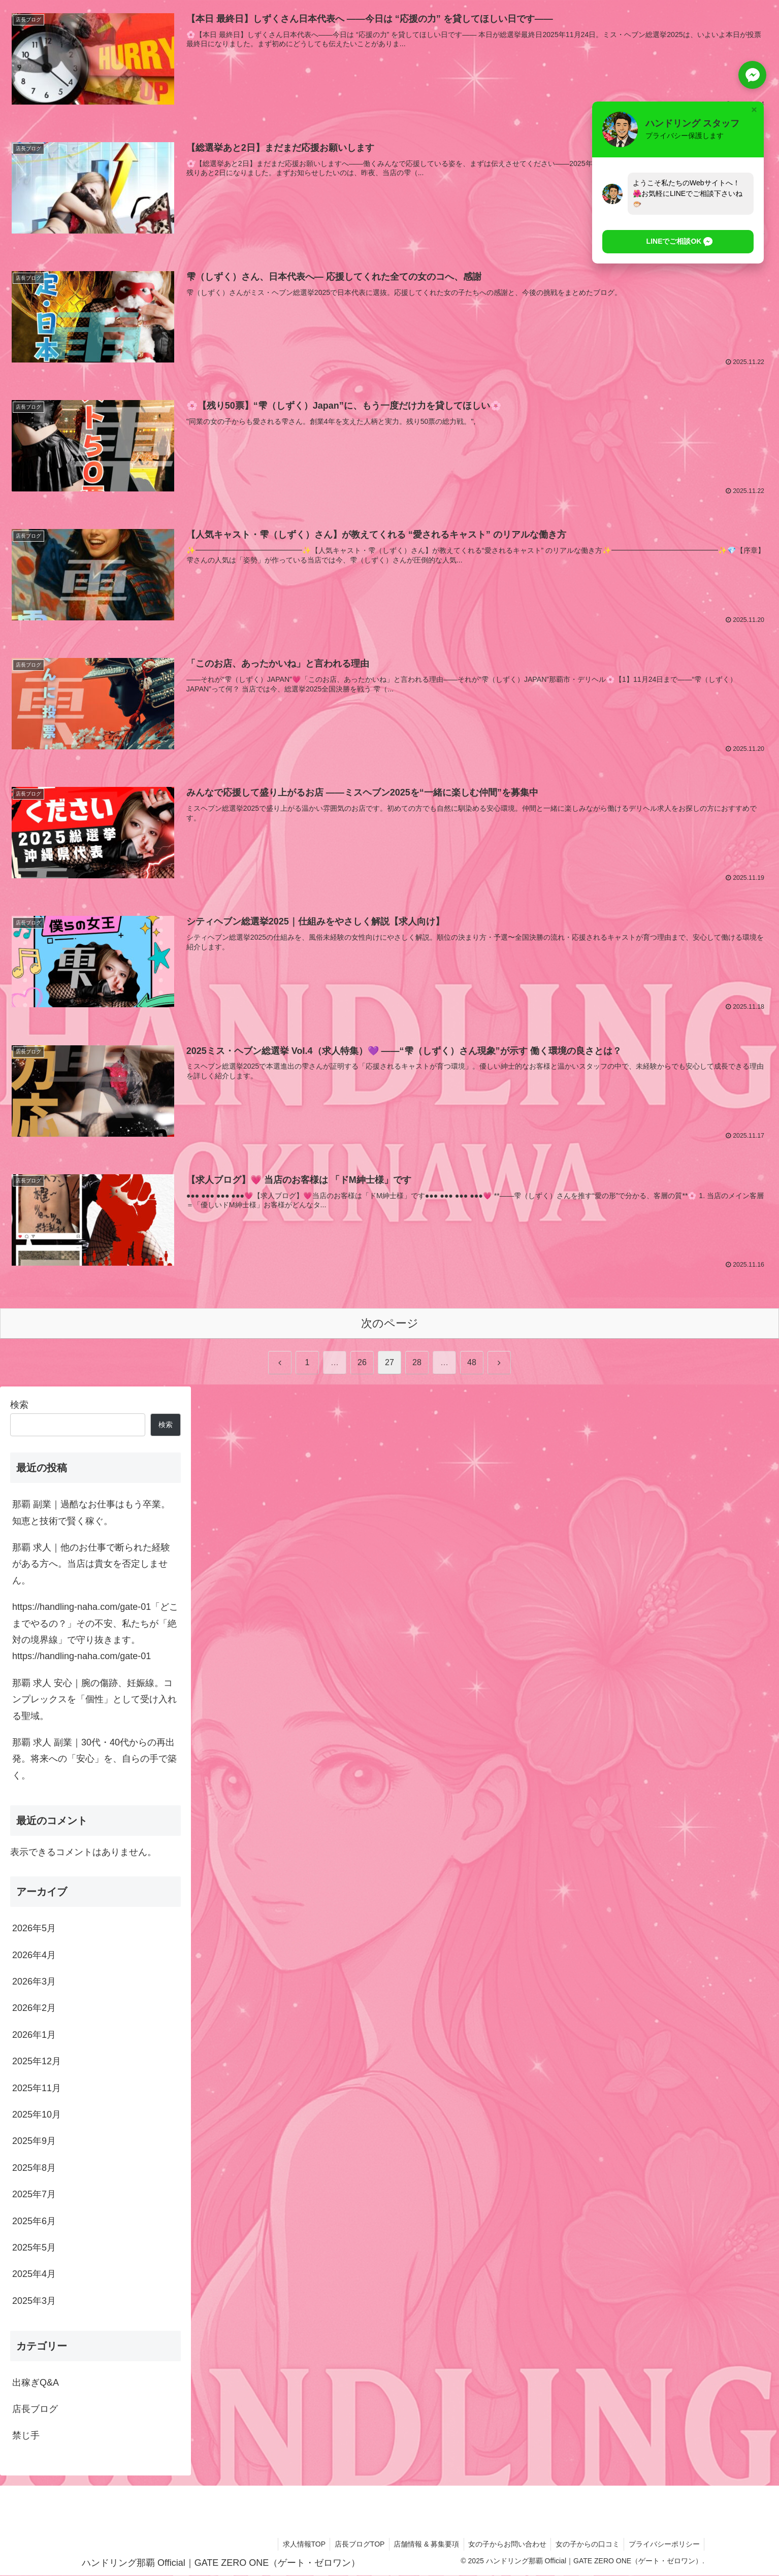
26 (362, 1363)
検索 (19, 1406)
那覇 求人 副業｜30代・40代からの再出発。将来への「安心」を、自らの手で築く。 (94, 1759)
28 (416, 1363)
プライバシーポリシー (663, 2544)
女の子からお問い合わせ (503, 2544)
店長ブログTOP (352, 2544)
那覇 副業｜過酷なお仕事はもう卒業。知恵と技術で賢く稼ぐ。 (91, 1513)
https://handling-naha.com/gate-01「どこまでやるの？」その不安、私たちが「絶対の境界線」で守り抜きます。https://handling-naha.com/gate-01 (95, 1632)
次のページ (389, 1323)
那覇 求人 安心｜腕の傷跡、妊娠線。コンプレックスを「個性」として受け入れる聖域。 (94, 1700)
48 (471, 1363)
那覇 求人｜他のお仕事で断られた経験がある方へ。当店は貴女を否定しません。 (91, 1564)
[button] (672, 241)
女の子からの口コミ (585, 2544)
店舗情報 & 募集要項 (420, 2544)
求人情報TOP (295, 2544)
